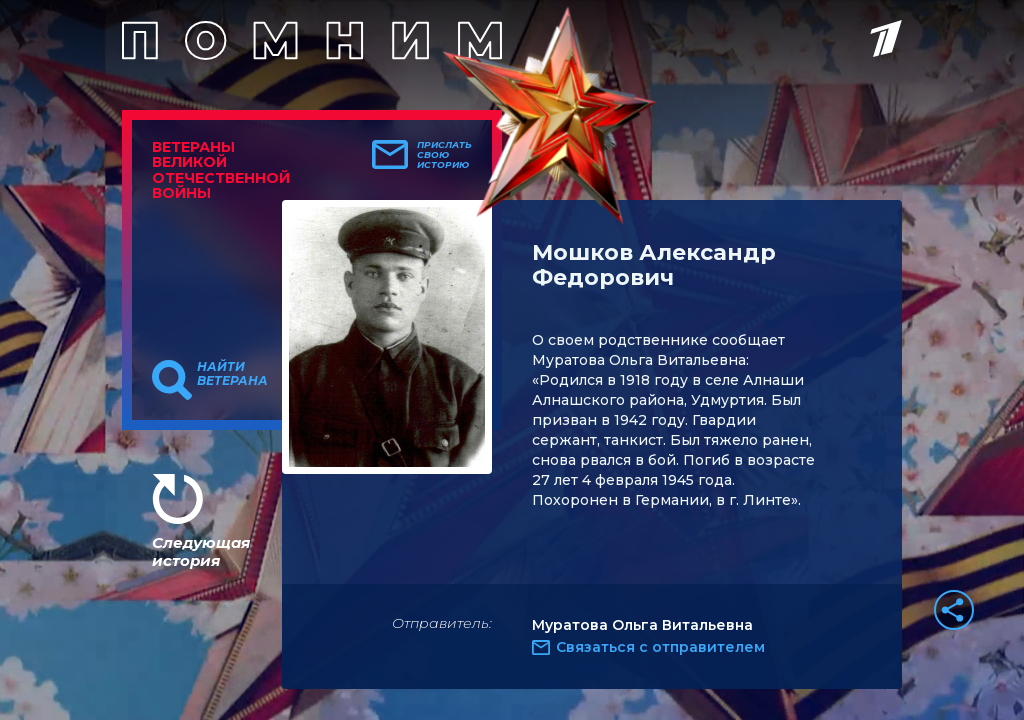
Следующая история (201, 551)
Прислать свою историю (444, 155)
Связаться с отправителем (660, 647)
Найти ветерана (232, 374)
